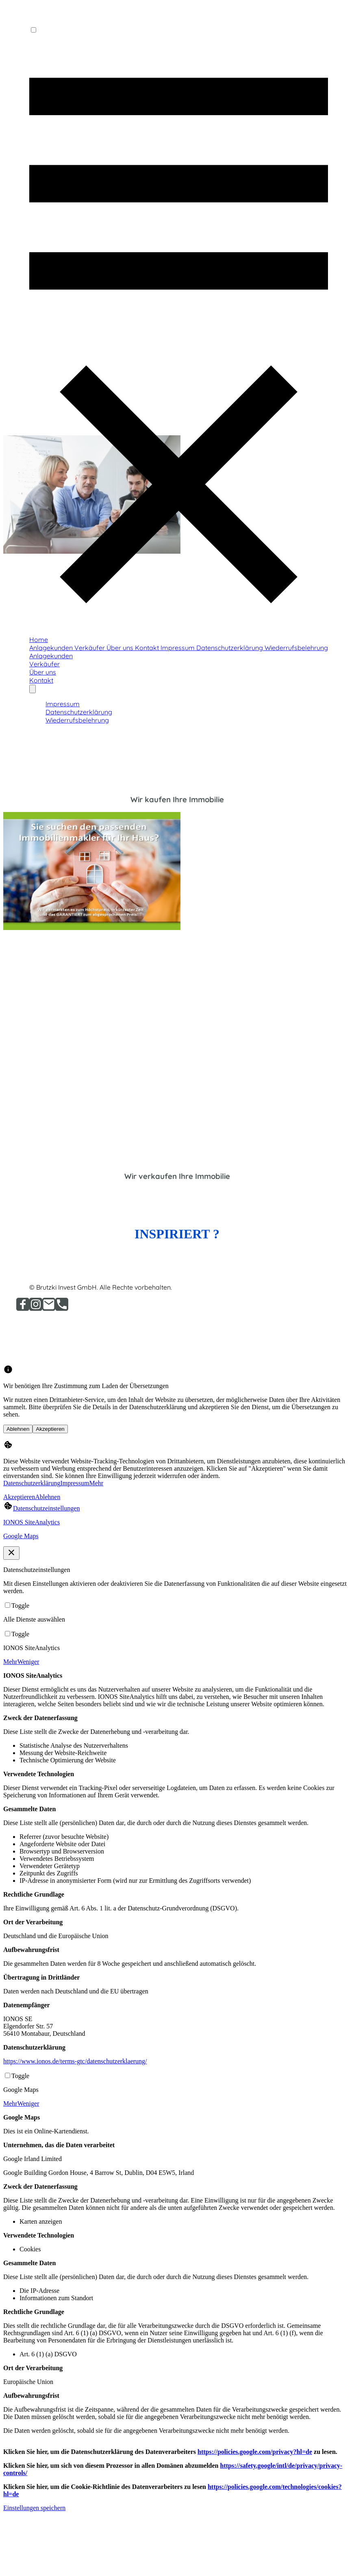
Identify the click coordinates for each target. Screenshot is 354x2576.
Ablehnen (18, 1429)
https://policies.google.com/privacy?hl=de (255, 2451)
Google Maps (21, 1536)
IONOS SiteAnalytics (31, 1522)
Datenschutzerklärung (31, 1483)
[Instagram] (35, 1308)
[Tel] (61, 1308)
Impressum (74, 1483)
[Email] (48, 1308)
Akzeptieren (50, 1429)
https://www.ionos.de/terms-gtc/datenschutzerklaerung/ (75, 2061)
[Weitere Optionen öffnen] (32, 689)
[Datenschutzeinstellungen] (41, 1508)
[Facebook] (22, 1308)
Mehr (96, 1483)
